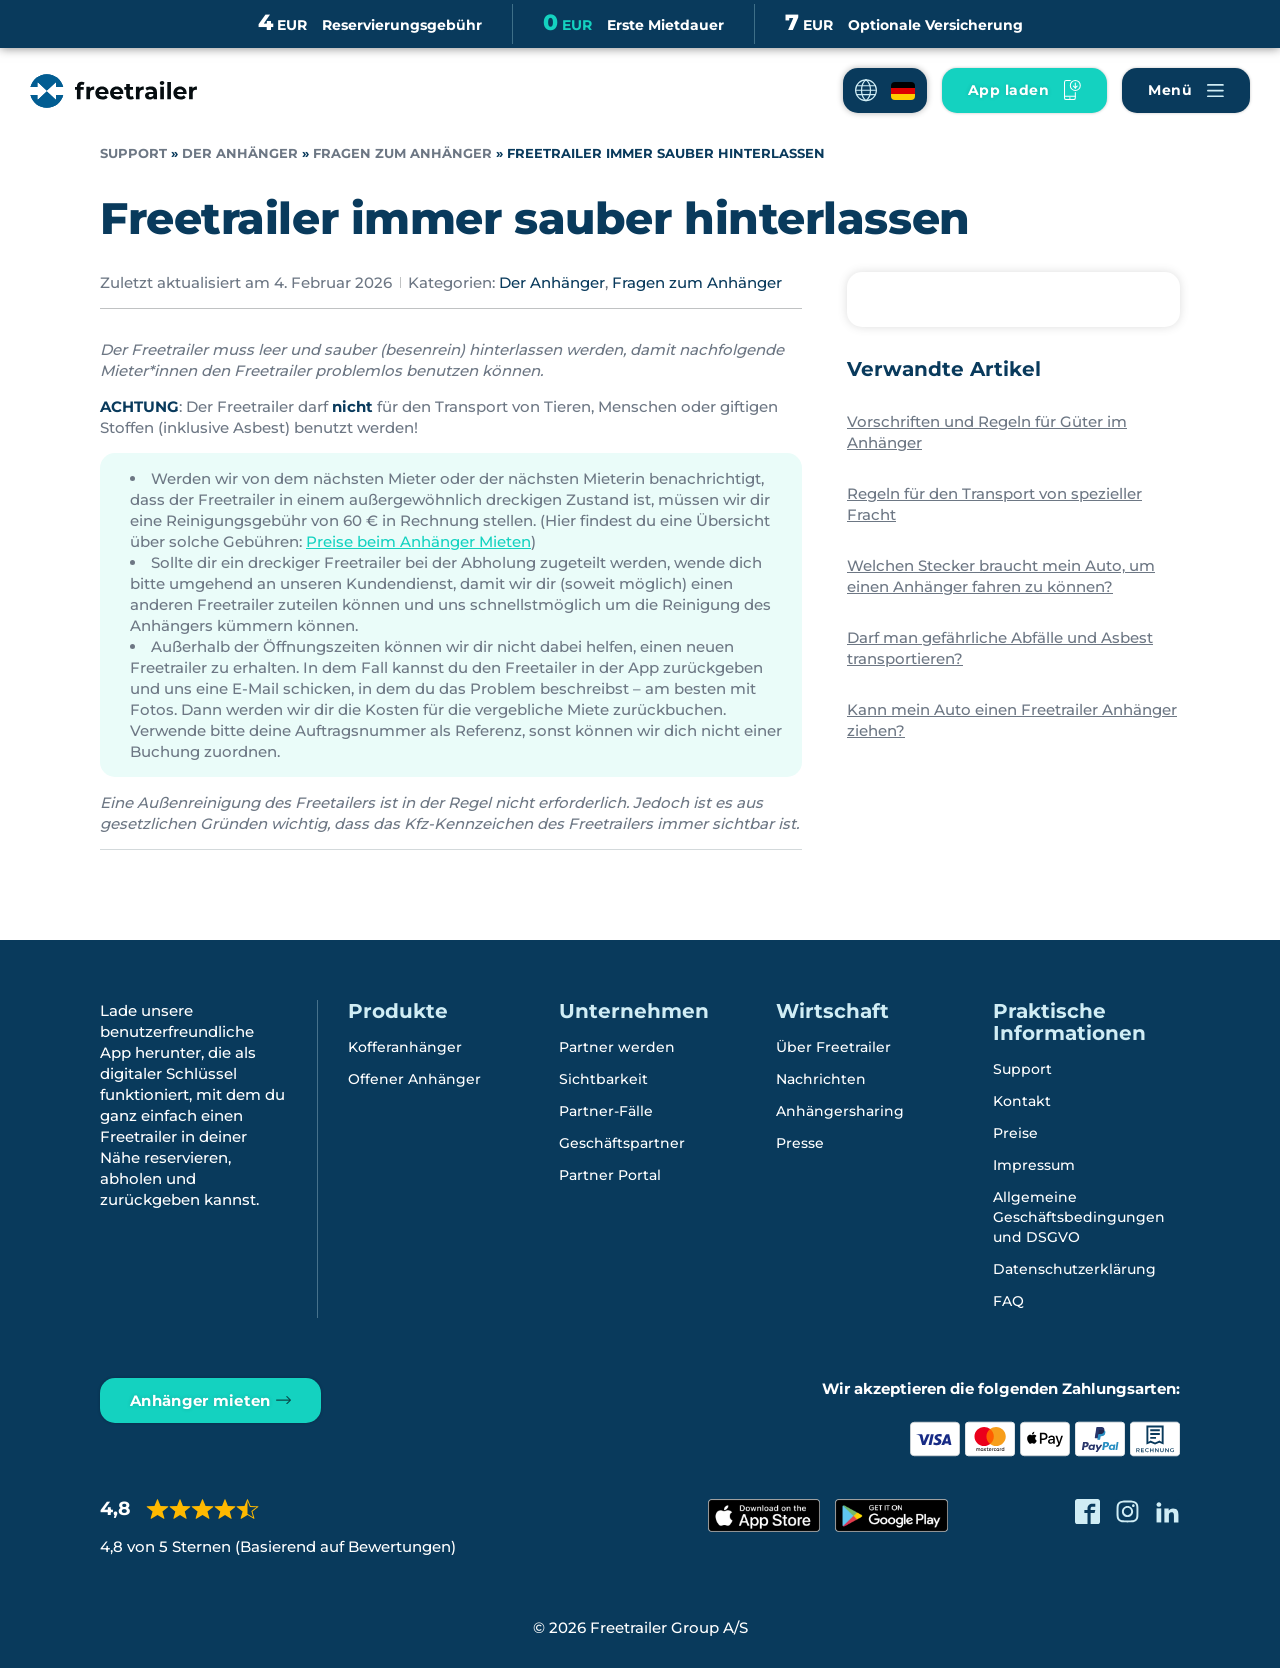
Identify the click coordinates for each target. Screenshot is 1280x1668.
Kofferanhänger (405, 1047)
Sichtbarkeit (603, 1079)
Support (133, 153)
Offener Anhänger (414, 1079)
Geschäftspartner (622, 1143)
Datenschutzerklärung (1074, 1269)
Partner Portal (610, 1175)
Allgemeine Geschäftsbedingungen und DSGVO (1079, 1217)
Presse (800, 1143)
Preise (1015, 1133)
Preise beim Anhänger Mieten (418, 541)
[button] (885, 90)
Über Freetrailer (833, 1047)
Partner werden (617, 1047)
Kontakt (1022, 1101)
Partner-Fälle (606, 1111)
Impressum (1034, 1165)
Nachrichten (821, 1079)
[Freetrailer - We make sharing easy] (113, 91)
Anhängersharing (840, 1111)
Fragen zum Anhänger (402, 153)
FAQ (1008, 1301)
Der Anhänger (240, 153)
